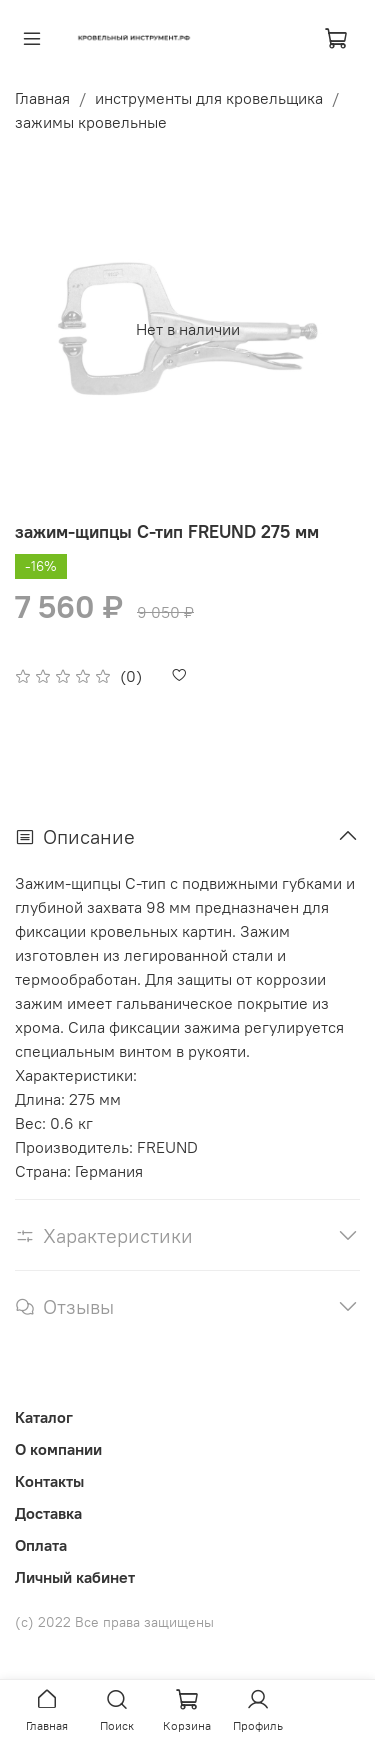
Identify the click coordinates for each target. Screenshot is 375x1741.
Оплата (41, 1545)
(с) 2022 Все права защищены (114, 1622)
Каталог (44, 1417)
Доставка (48, 1513)
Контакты (49, 1481)
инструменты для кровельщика (209, 98)
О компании (58, 1449)
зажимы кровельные (91, 122)
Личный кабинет (75, 1577)
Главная (42, 98)
